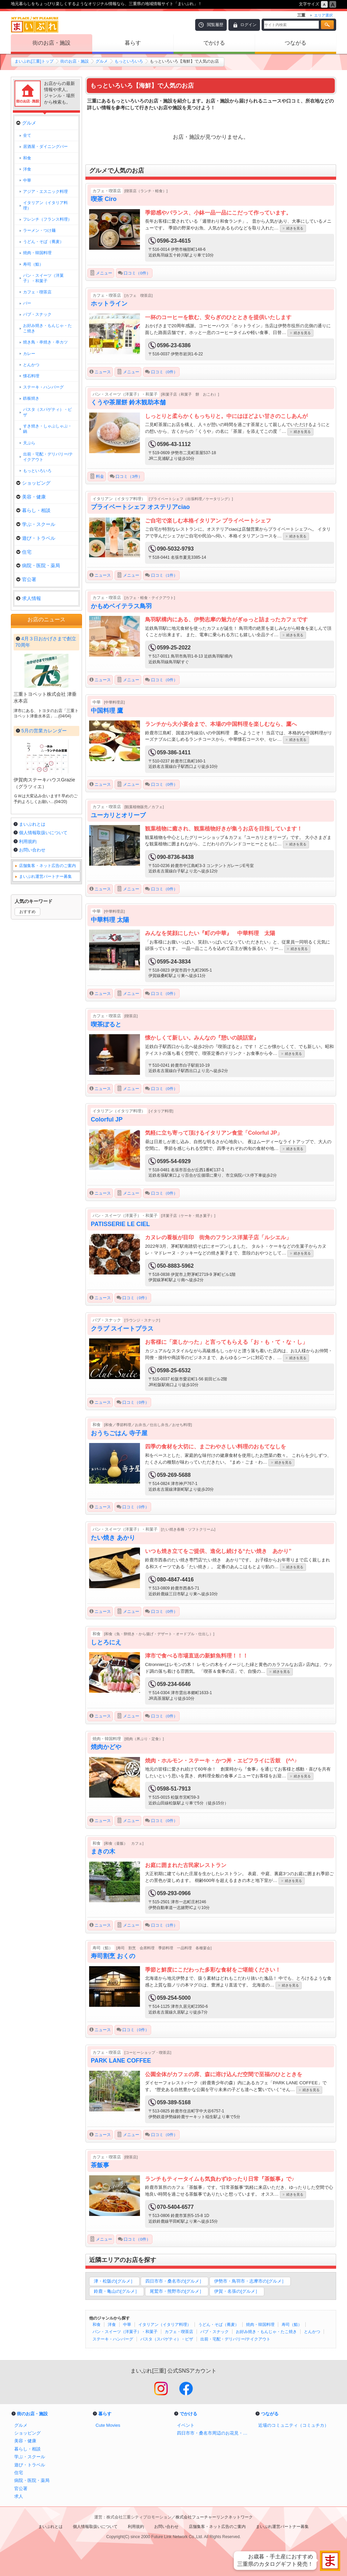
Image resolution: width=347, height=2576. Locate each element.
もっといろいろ (129, 61)
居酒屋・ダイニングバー (45, 147)
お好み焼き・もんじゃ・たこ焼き (266, 2331)
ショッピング (33, 483)
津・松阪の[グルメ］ (114, 2281)
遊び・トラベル (35, 538)
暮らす (133, 43)
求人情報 (28, 598)
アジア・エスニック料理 (45, 192)
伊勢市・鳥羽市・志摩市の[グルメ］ (250, 2281)
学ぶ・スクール (35, 524)
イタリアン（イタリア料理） (164, 2324)
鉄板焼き (31, 398)
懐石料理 (31, 376)
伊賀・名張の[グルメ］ (237, 2291)
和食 (97, 2324)
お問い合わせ (32, 1032)
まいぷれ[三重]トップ (34, 61)
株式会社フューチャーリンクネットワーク (214, 2517)
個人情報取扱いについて (43, 1015)
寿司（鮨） (292, 2324)
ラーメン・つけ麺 (39, 230)
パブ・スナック (214, 2331)
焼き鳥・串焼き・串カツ (45, 342)
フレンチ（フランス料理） (47, 219)
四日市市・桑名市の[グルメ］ (174, 2281)
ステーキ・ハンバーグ (113, 2339)
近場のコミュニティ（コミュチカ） (293, 2425)
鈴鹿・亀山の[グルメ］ (116, 2291)
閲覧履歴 (215, 24)
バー (27, 303)
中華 (127, 2324)
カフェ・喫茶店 (179, 2331)
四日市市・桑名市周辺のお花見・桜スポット (214, 2433)
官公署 (26, 579)
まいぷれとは (32, 1006)
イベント (186, 2425)
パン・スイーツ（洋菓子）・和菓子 (125, 2331)
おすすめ (27, 1094)
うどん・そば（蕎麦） (218, 2324)
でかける (214, 43)
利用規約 (28, 1024)
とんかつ (312, 2331)
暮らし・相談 (33, 510)
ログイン (248, 24)
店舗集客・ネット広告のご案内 (47, 1048)
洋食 (112, 2324)
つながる (295, 43)
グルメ (102, 61)
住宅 (24, 552)
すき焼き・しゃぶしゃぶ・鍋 (47, 429)
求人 (18, 2496)
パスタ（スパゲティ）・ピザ (166, 2339)
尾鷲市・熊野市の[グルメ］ (177, 2291)
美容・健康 (31, 496)
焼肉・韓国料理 (260, 2324)
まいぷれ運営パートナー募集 (45, 1059)
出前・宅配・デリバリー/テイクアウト (235, 2339)
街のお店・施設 (51, 43)
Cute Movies (108, 2425)
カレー (29, 354)
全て (27, 135)
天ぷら (29, 443)
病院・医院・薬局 (38, 565)
